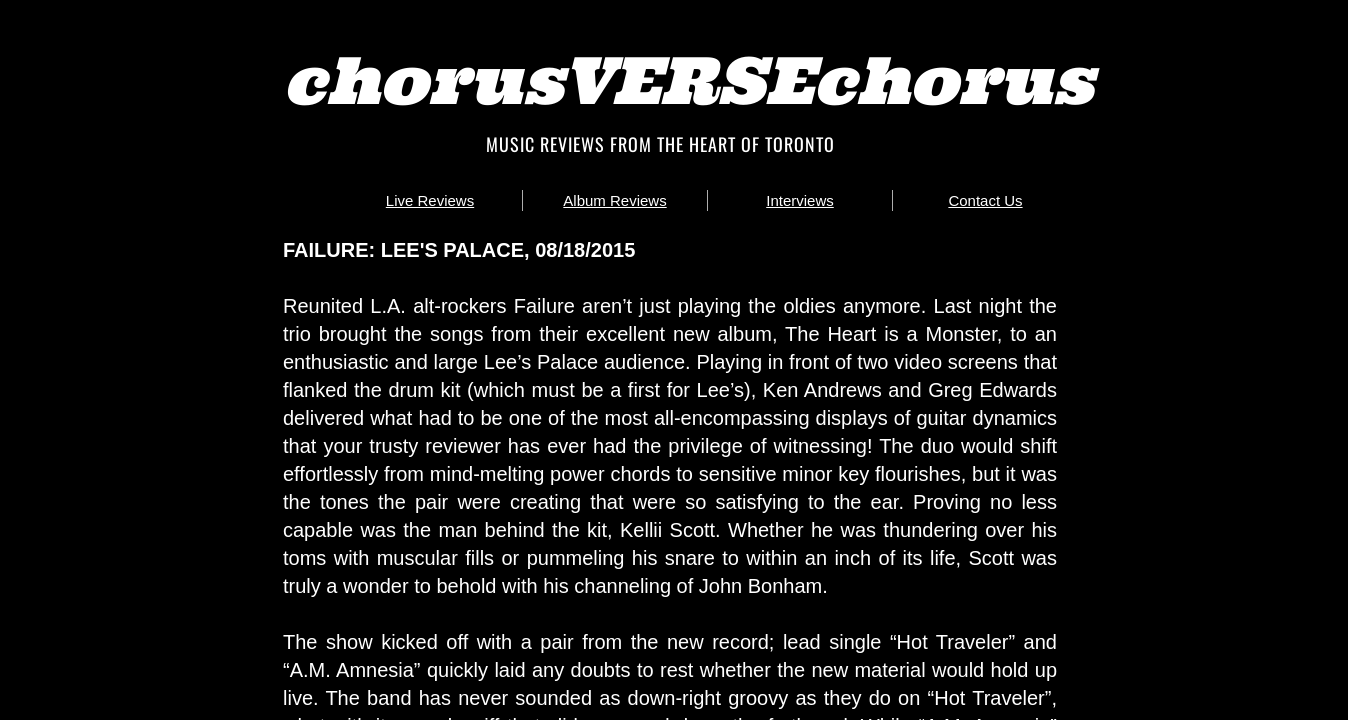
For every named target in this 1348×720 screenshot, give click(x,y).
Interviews (800, 200)
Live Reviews (430, 200)
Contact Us (985, 200)
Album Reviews (614, 200)
